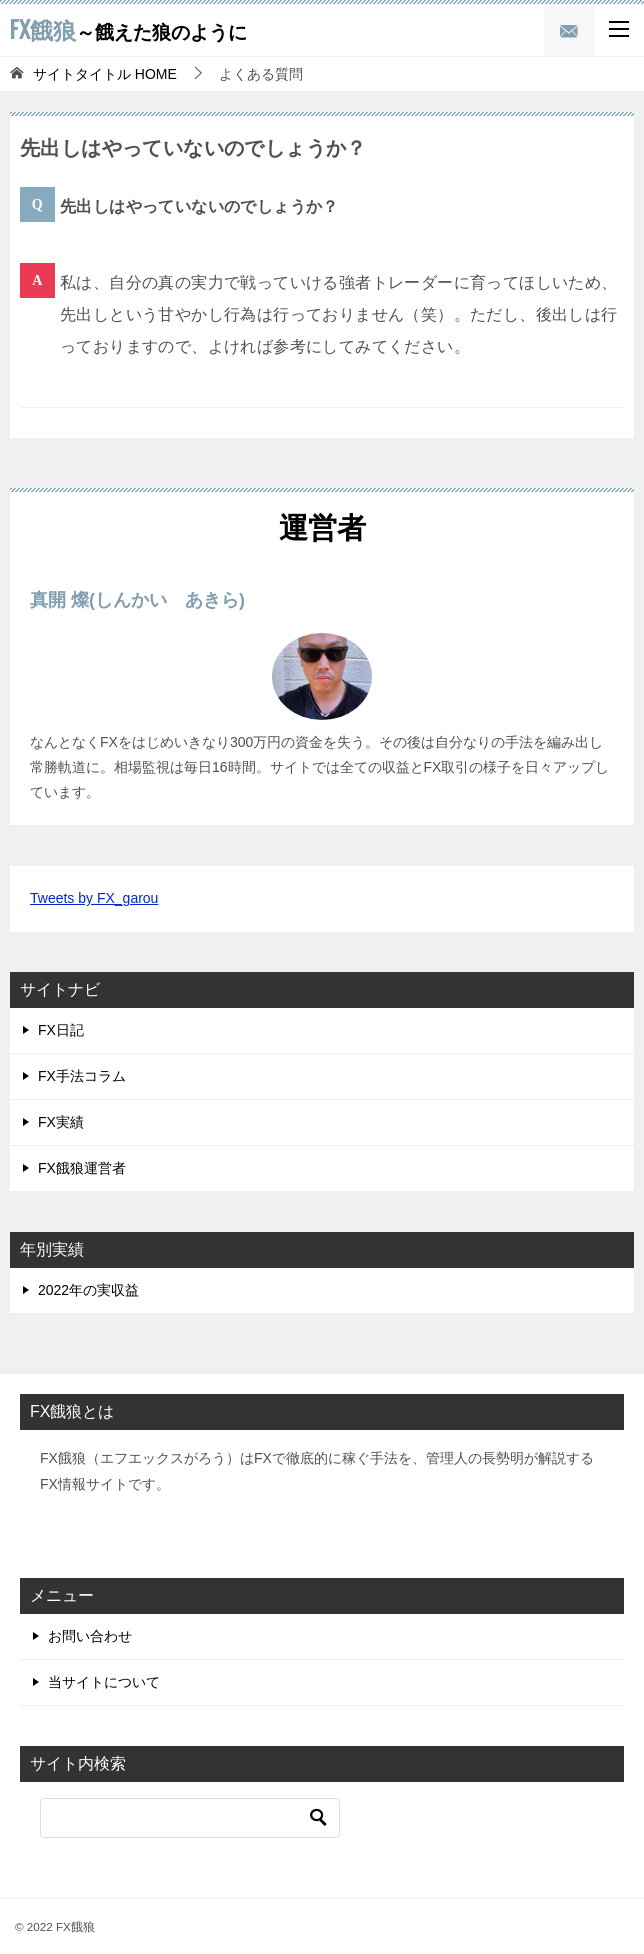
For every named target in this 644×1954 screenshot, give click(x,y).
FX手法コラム (82, 1076)
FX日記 (61, 1030)
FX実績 (61, 1122)
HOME (105, 74)
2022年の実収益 (88, 1290)
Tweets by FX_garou (94, 898)
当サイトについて (104, 1682)
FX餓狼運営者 (82, 1168)
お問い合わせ (90, 1636)
